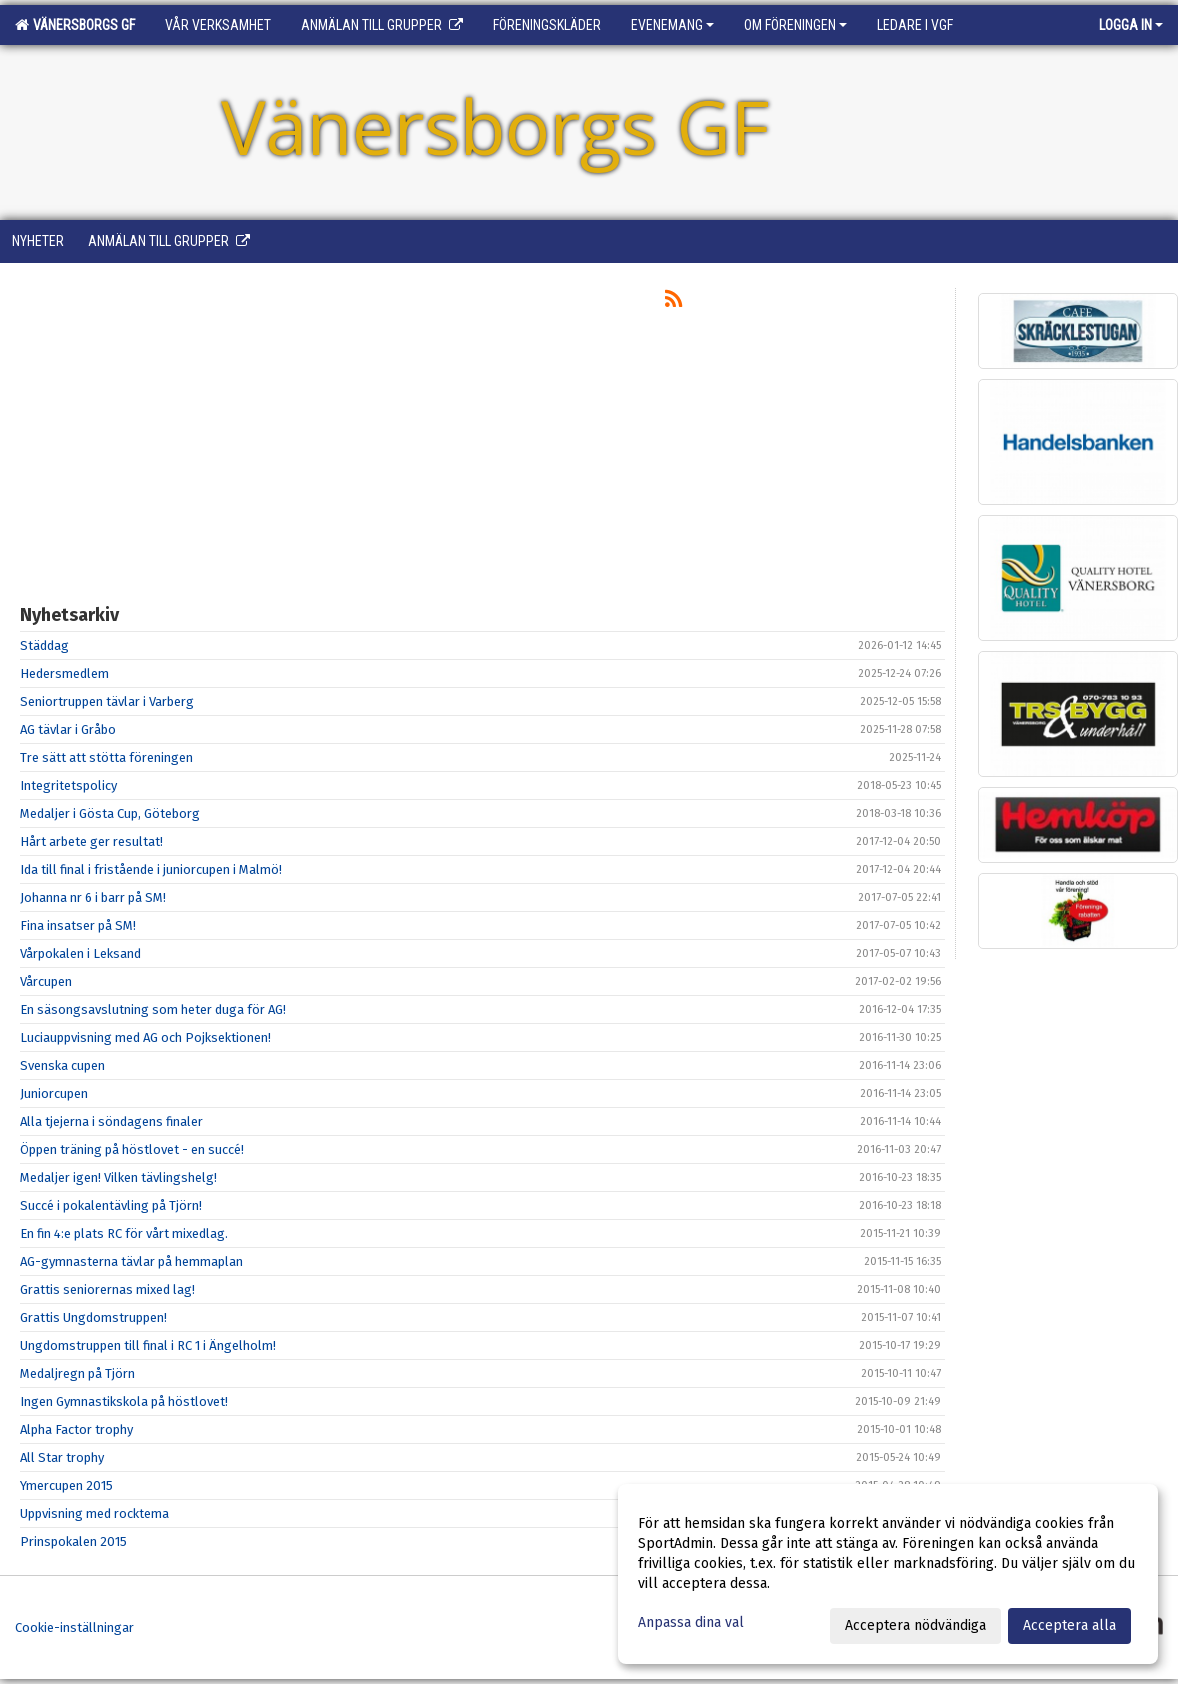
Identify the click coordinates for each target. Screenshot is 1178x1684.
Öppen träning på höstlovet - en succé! (132, 1149)
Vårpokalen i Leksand (80, 953)
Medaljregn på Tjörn (77, 1373)
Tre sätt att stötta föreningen (106, 757)
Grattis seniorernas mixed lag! (107, 1289)
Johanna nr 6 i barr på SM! (93, 897)
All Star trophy (62, 1457)
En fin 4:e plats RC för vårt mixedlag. (124, 1233)
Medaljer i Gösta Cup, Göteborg (110, 813)
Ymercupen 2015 (66, 1485)
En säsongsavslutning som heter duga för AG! (153, 1009)
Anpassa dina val (691, 1622)
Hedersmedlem (64, 673)
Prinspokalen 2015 (73, 1541)
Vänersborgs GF (75, 25)
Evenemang (672, 25)
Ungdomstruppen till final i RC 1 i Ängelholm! (148, 1345)
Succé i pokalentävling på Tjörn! (111, 1205)
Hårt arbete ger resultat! (91, 841)
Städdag (44, 645)
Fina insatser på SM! (78, 925)
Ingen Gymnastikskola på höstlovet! (124, 1401)
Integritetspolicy (68, 785)
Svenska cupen (62, 1065)
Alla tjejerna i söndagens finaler (111, 1121)
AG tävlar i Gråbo (68, 729)
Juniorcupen (54, 1093)
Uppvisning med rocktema (94, 1513)
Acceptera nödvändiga (915, 1625)
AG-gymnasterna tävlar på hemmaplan (131, 1261)
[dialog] (888, 1574)
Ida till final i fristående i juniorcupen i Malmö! (151, 869)
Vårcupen (46, 981)
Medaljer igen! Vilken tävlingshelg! (118, 1177)
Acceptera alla (1069, 1625)
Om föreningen (795, 25)
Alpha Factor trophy (76, 1429)
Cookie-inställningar (74, 1627)
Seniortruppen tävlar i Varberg (107, 701)
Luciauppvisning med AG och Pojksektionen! (145, 1037)
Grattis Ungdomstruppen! (93, 1317)
